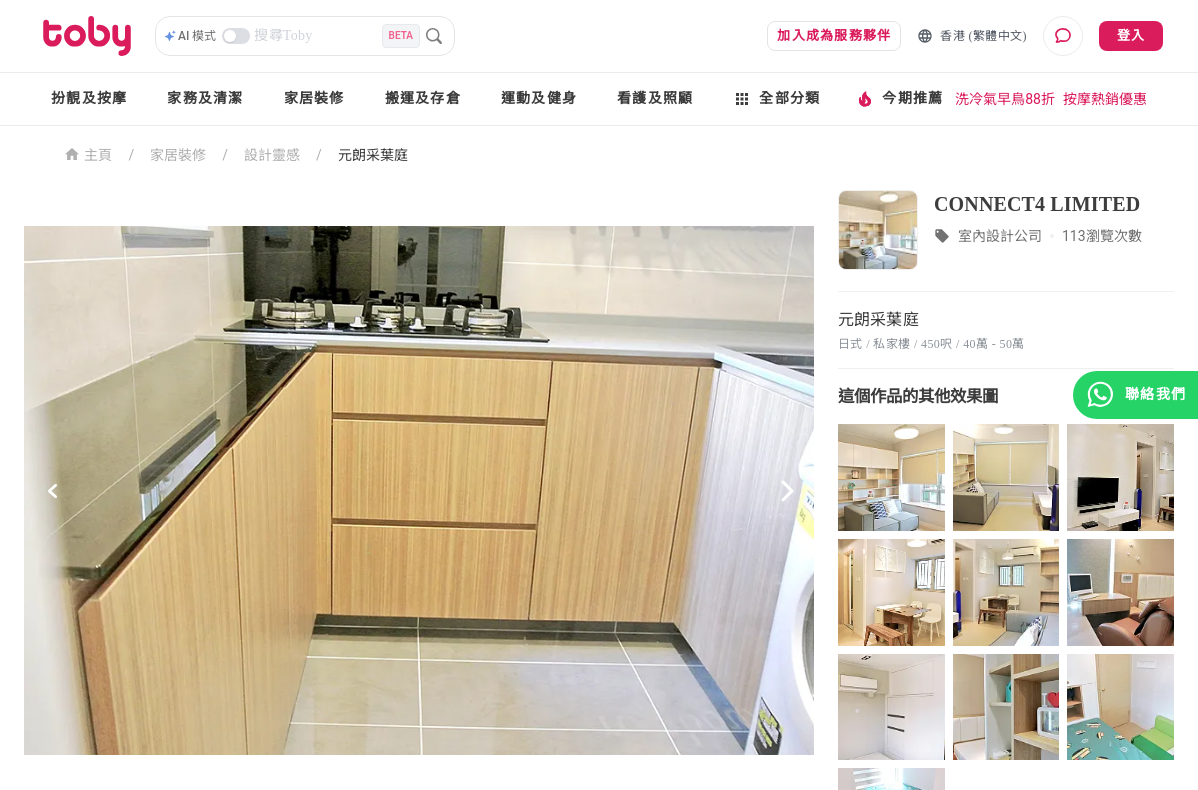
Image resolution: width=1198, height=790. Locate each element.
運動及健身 (539, 98)
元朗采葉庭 (373, 155)
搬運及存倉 (423, 98)
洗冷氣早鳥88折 (1005, 99)
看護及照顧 (655, 98)
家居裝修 (314, 98)
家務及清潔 (205, 98)
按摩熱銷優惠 (1105, 99)
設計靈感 (272, 155)
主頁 (88, 153)
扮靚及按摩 (89, 98)
